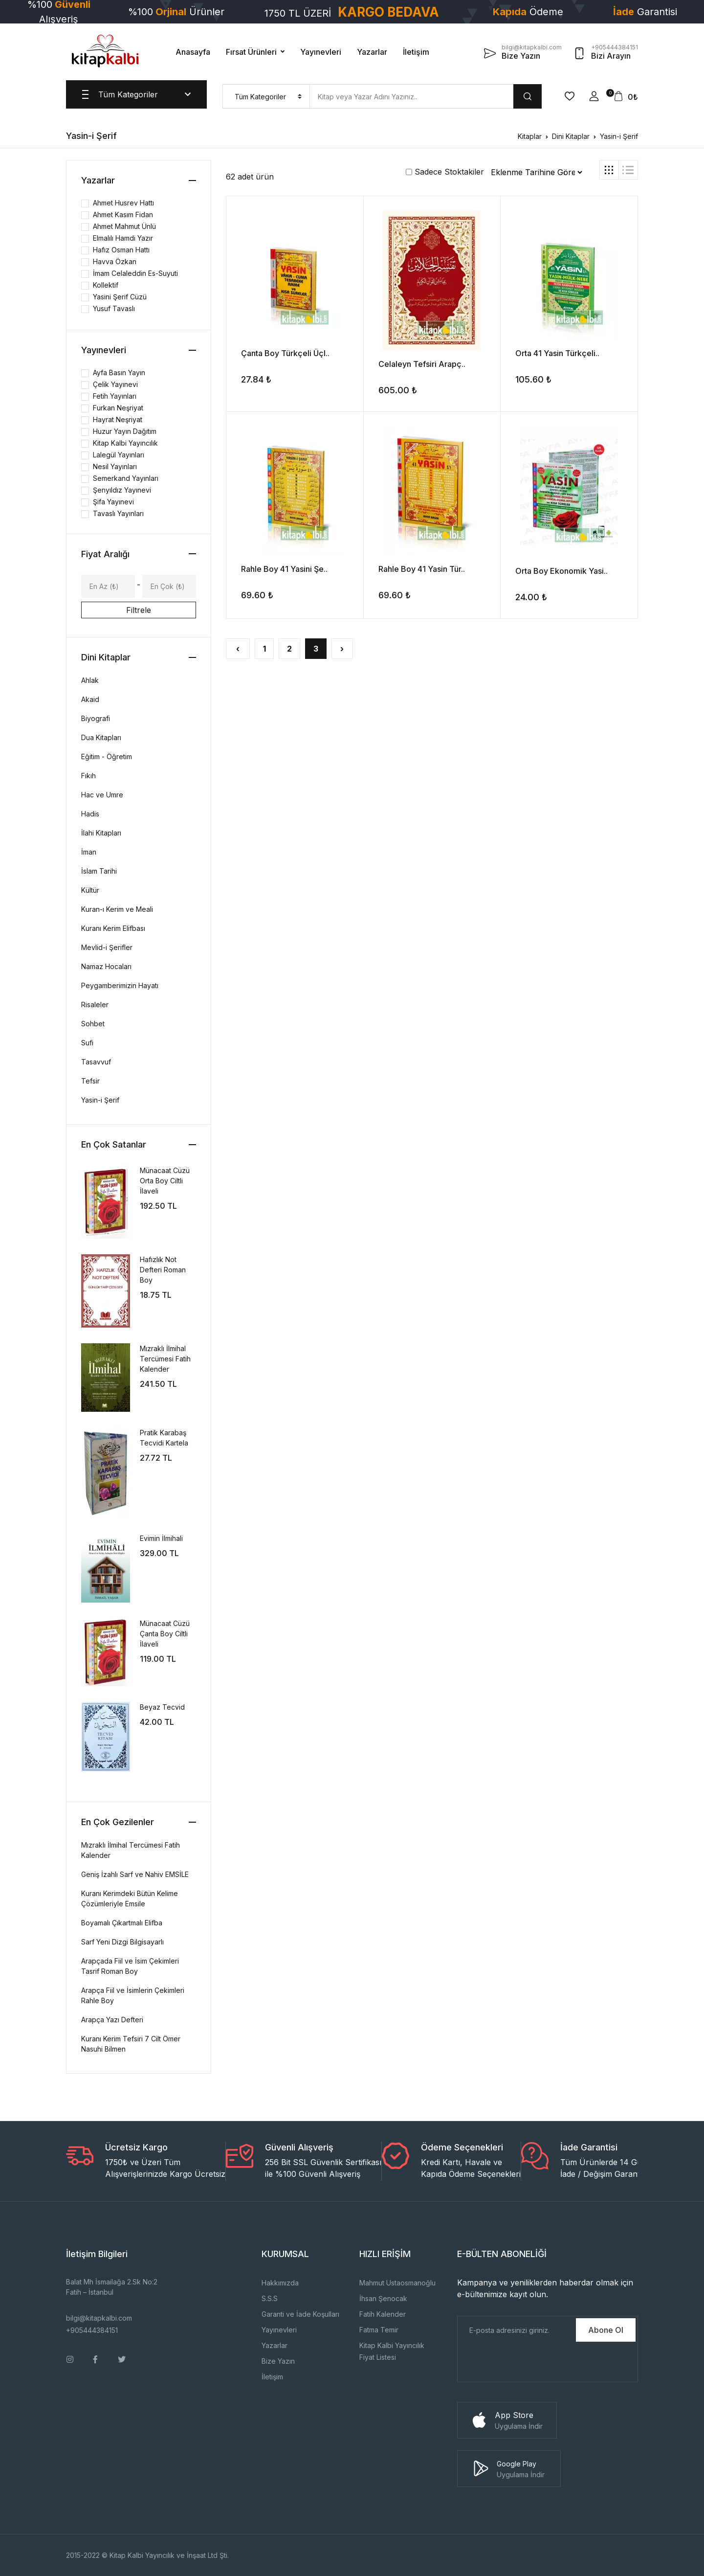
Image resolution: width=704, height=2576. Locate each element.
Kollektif (105, 285)
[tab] (609, 169)
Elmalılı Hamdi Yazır (123, 238)
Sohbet (93, 1023)
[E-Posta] (516, 2330)
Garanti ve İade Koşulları (300, 2314)
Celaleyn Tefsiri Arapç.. (421, 364)
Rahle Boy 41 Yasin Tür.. (421, 569)
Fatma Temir (378, 2330)
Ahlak (90, 680)
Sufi (87, 1043)
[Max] (169, 586)
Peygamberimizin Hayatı (119, 985)
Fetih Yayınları (114, 396)
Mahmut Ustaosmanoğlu (397, 2283)
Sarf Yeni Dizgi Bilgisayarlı (122, 1942)
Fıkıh (88, 775)
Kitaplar (530, 136)
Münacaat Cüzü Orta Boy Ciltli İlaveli (165, 1180)
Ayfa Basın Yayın (119, 372)
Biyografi (95, 718)
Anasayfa (193, 52)
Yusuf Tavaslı (114, 308)
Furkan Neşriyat (118, 408)
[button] (594, 96)
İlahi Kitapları (101, 833)
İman (88, 852)
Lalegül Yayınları (118, 455)
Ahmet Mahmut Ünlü (124, 226)
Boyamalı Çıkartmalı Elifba (121, 1923)
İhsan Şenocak (383, 2298)
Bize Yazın (278, 2361)
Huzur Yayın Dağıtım (124, 431)
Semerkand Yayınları (125, 478)
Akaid (90, 699)
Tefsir (90, 1081)
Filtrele (138, 610)
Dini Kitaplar (571, 136)
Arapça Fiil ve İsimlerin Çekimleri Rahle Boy (132, 1995)
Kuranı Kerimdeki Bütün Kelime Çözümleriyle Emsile (129, 1898)
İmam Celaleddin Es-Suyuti (135, 273)
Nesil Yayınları (115, 466)
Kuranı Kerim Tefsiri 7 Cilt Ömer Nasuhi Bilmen (130, 2043)
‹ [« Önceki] (238, 649)
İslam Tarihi (99, 871)
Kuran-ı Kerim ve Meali (117, 909)
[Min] (108, 586)
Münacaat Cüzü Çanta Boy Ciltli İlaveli (165, 1633)
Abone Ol (605, 2330)
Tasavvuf (96, 1062)
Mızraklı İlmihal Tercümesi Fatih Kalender (165, 1358)
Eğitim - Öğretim (106, 756)
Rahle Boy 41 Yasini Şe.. (284, 569)
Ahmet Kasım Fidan (123, 214)
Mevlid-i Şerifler (106, 947)
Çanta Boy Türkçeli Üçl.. (285, 353)
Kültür (90, 890)
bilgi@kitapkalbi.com (99, 2318)
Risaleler (95, 1004)
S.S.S (270, 2298)
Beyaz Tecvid (162, 1707)
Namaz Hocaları (106, 966)
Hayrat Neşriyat (117, 419)
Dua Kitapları (101, 737)
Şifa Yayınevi (113, 501)
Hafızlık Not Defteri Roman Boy (163, 1269)
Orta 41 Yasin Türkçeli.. (557, 353)
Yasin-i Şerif (619, 136)
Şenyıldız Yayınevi (122, 490)
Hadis (90, 814)
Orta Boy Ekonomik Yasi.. (561, 571)
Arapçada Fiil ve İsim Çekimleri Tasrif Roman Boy (130, 1966)
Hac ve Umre (102, 795)
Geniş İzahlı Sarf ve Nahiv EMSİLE (135, 1874)
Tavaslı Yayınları (118, 513)
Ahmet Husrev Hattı (123, 203)
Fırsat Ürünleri (251, 52)
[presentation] (532, 2363)
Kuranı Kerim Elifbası (113, 928)
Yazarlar (372, 52)
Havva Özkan (114, 261)
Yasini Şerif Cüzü (120, 297)
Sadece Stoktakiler (445, 172)
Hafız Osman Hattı (121, 250)
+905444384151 (92, 2330)
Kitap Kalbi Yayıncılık (125, 443)
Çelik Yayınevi (115, 384)
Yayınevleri (320, 52)
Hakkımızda (280, 2283)
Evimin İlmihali (161, 1538)
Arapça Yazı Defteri (112, 2019)
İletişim (416, 52)
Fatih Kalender (382, 2314)
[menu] (266, 96)
